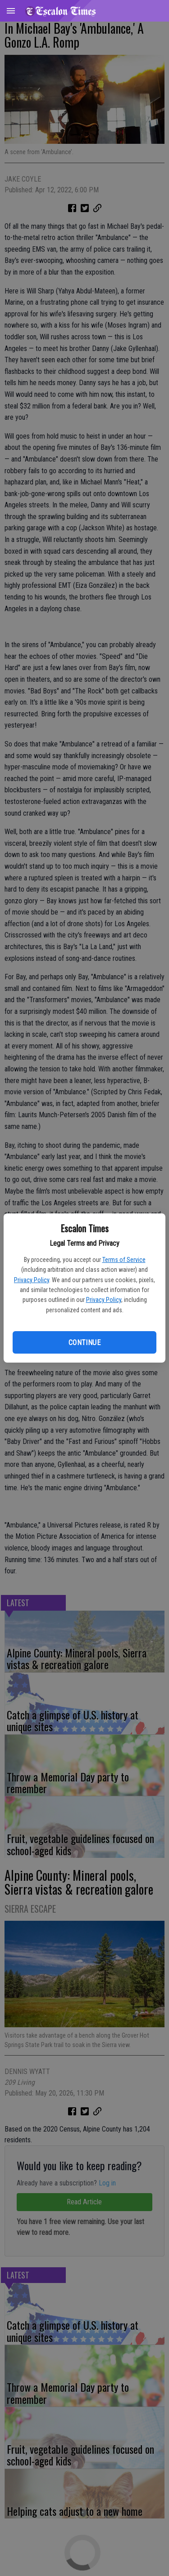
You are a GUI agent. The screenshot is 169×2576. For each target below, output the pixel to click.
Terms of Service (124, 1259)
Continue (84, 1342)
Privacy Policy (31, 1280)
